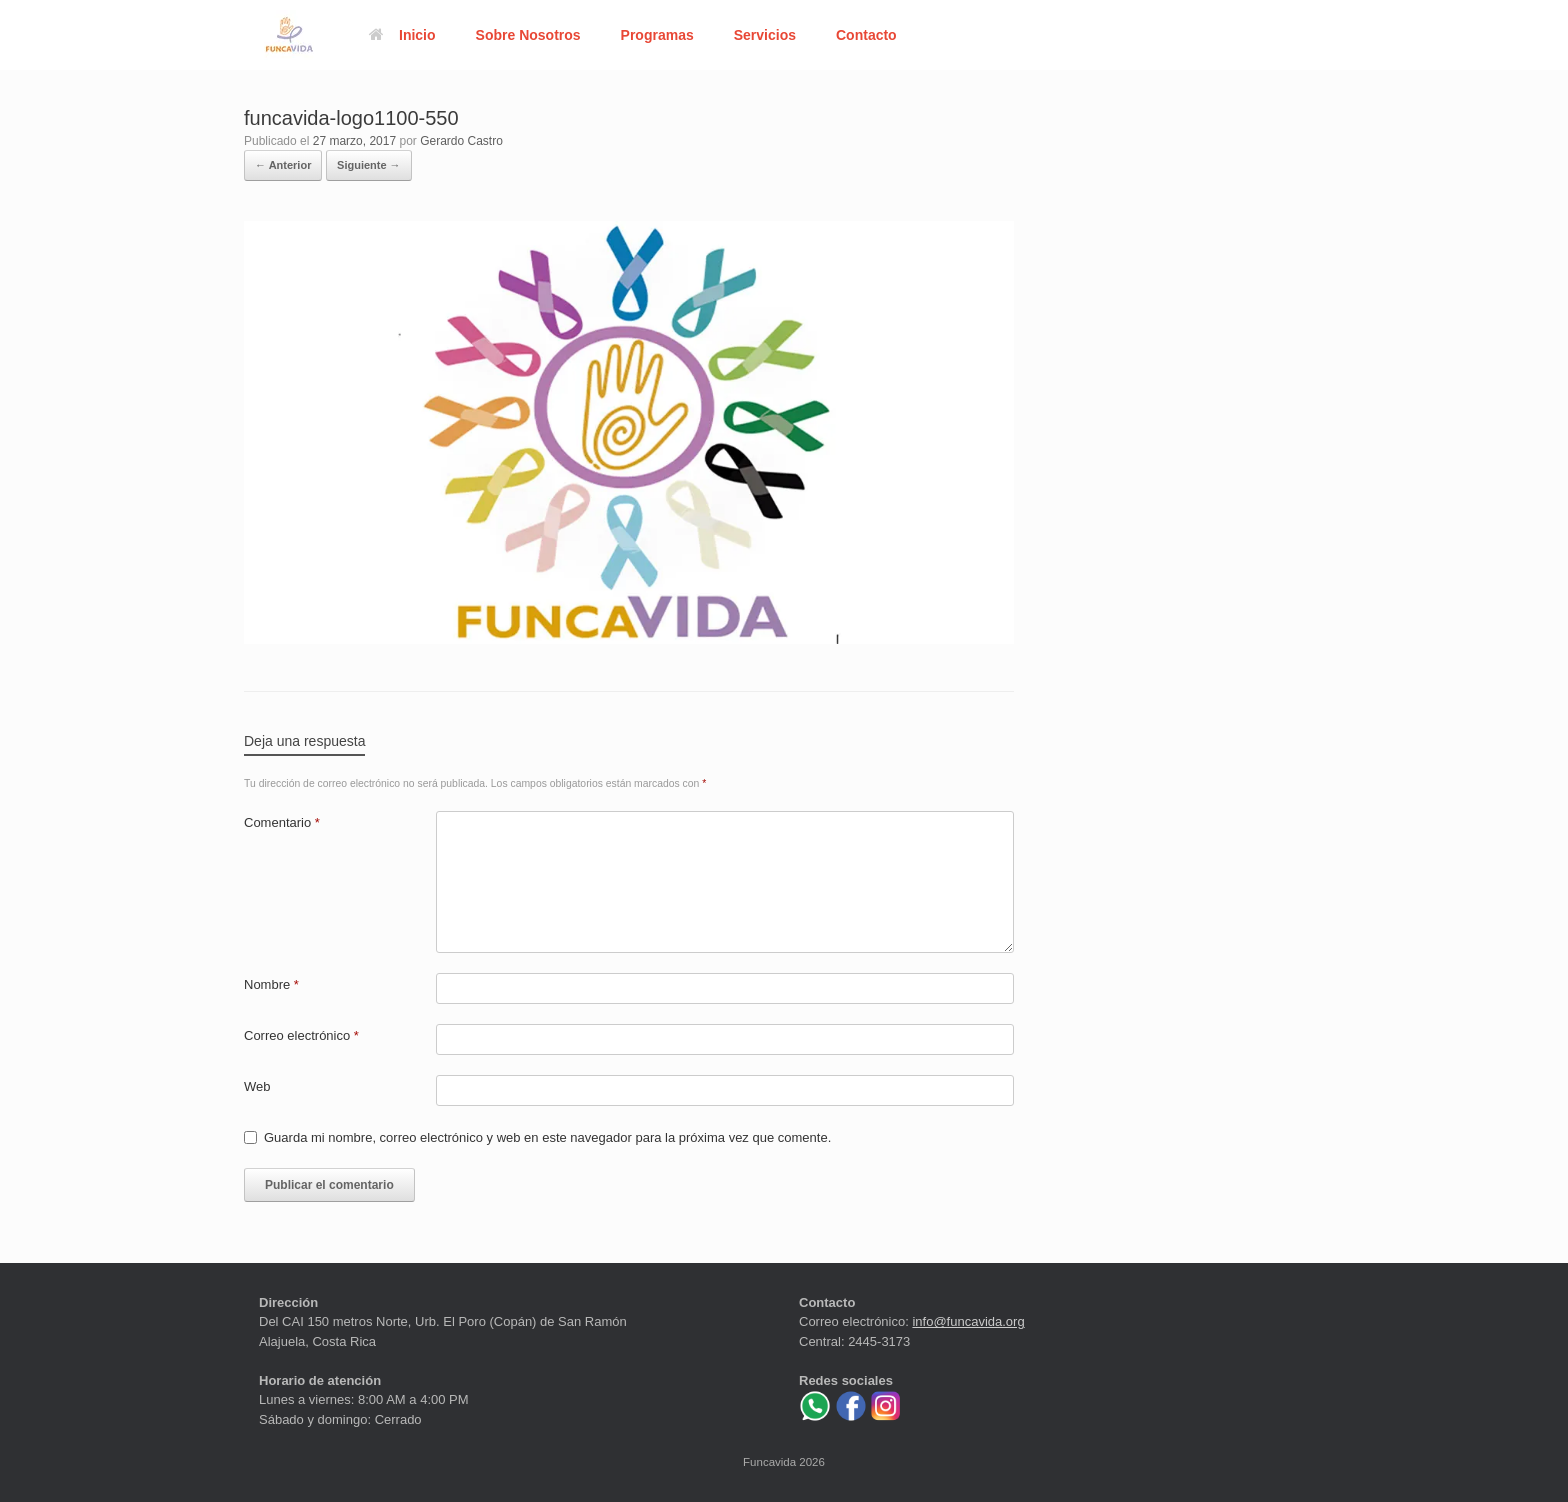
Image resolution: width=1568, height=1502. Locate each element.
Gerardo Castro (461, 141)
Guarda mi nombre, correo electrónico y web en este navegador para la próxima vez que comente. (547, 1137)
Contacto (866, 35)
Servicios (765, 35)
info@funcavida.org (968, 1321)
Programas (657, 35)
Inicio (402, 35)
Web (257, 1086)
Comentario (282, 822)
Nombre (271, 984)
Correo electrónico (301, 1035)
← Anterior (283, 165)
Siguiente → (369, 165)
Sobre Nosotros (528, 35)
